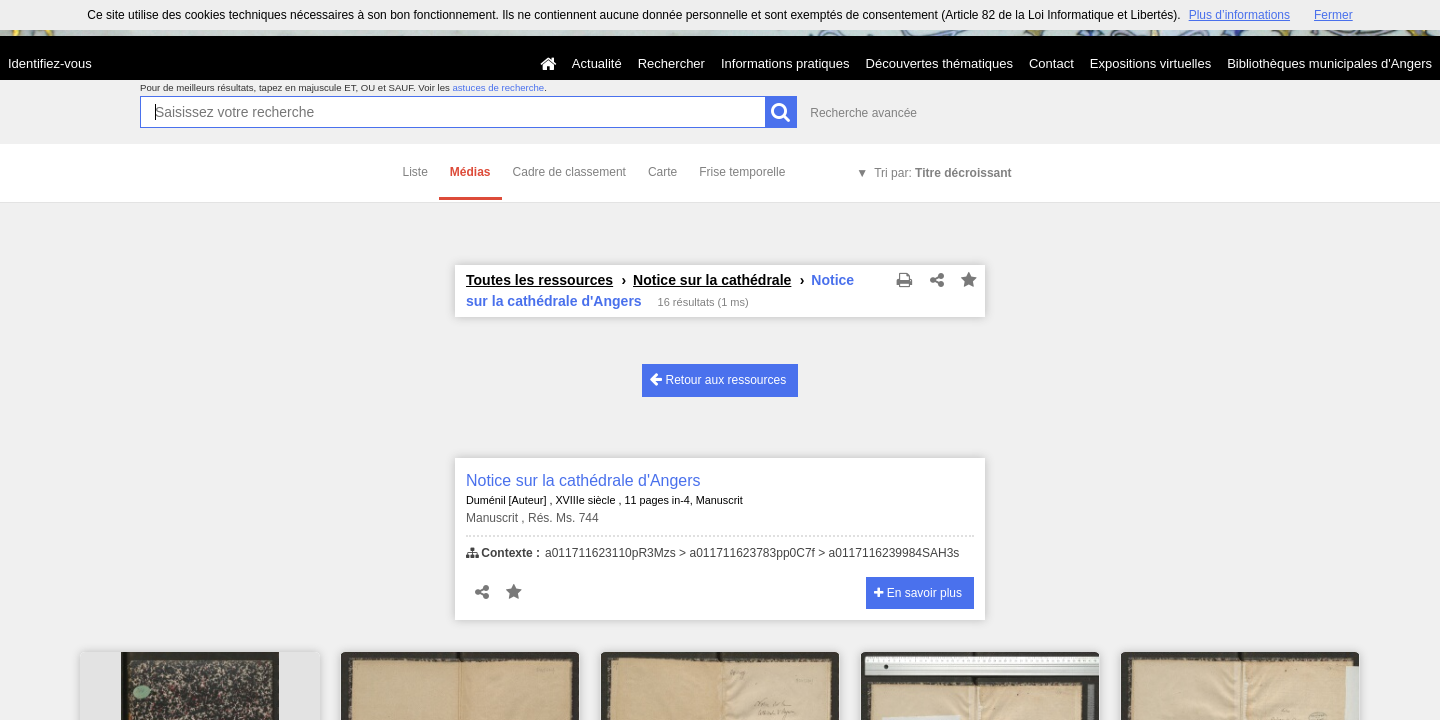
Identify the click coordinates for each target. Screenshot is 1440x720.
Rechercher (671, 63)
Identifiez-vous (50, 63)
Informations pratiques (785, 63)
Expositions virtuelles (1150, 63)
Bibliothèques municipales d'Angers (1329, 63)
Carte (662, 172)
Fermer (1333, 15)
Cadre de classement (569, 172)
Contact (1051, 63)
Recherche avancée (863, 113)
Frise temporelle (742, 172)
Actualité (597, 63)
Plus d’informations (1239, 15)
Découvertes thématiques (939, 63)
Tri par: (942, 173)
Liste (415, 172)
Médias (470, 172)
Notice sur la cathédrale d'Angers (583, 480)
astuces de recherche (498, 87)
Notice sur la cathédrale (712, 280)
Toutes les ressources (539, 280)
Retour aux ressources (718, 379)
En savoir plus (918, 593)
